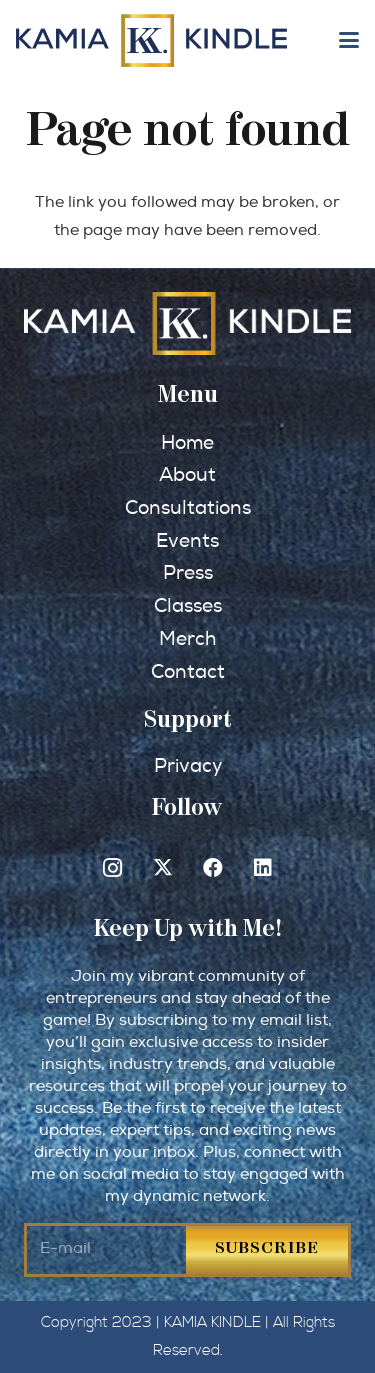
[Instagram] (113, 868)
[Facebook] (213, 868)
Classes (188, 606)
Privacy (188, 766)
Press (188, 573)
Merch (187, 639)
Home (187, 443)
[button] (349, 40)
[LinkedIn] (263, 868)
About (187, 475)
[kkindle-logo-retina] (151, 40)
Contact (188, 672)
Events (187, 541)
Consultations (188, 508)
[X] (163, 868)
